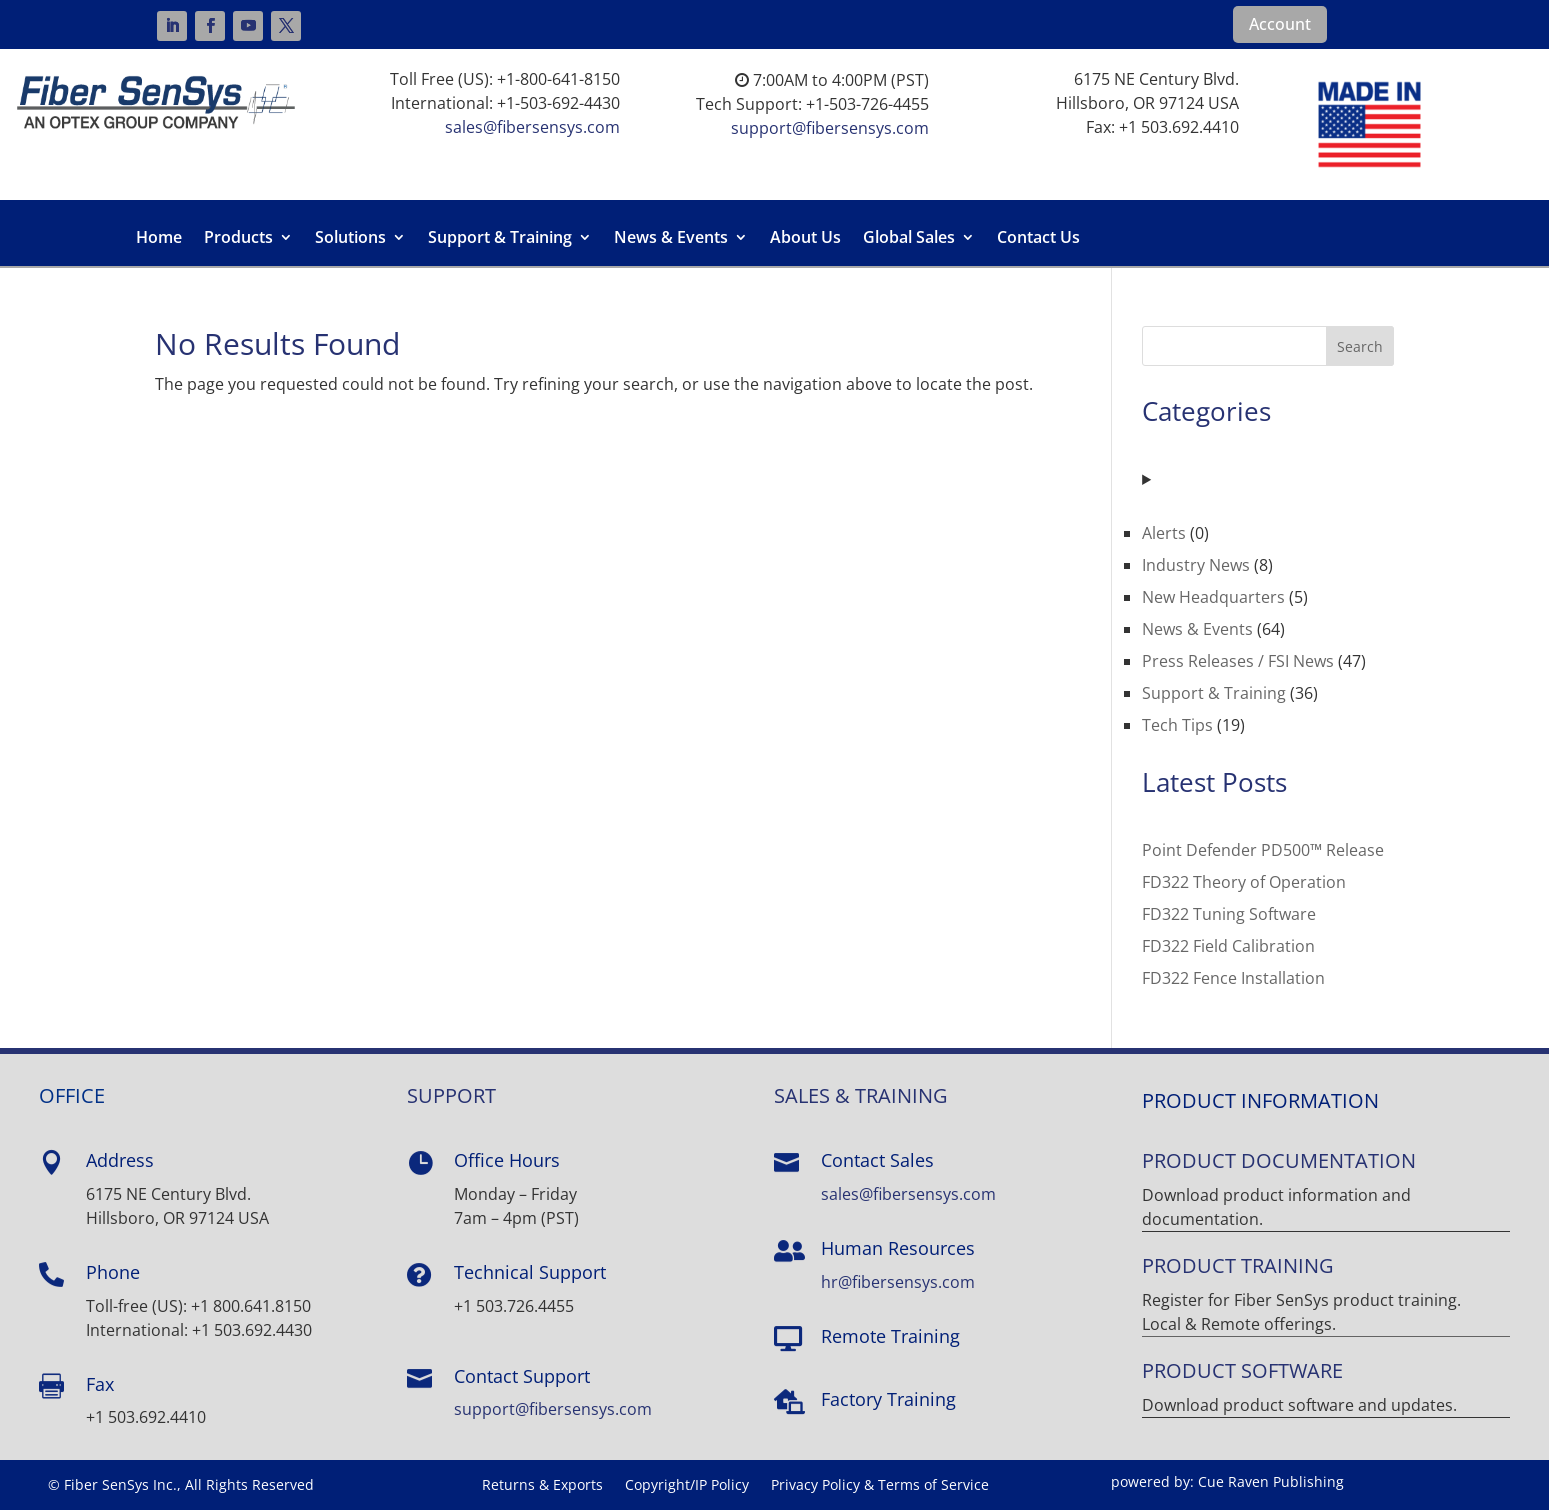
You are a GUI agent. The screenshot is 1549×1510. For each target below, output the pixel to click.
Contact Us (1038, 239)
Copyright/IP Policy (687, 1486)
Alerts (1164, 533)
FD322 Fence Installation (1233, 978)
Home (159, 239)
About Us (805, 239)
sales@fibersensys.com (532, 127)
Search (1360, 346)
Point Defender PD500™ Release (1263, 850)
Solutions (350, 239)
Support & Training (500, 239)
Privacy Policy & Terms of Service (880, 1486)
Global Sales (909, 239)
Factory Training (888, 1399)
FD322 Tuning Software (1229, 914)
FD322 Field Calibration (1228, 946)
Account (1280, 24)
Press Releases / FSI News (1238, 661)
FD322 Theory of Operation (1244, 882)
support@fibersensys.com (830, 128)
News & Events (671, 239)
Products (238, 239)
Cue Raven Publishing (1271, 1481)
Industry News (1196, 565)
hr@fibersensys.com (898, 1282)
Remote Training (890, 1336)
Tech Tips (1177, 725)
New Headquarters (1213, 597)
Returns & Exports (542, 1486)
